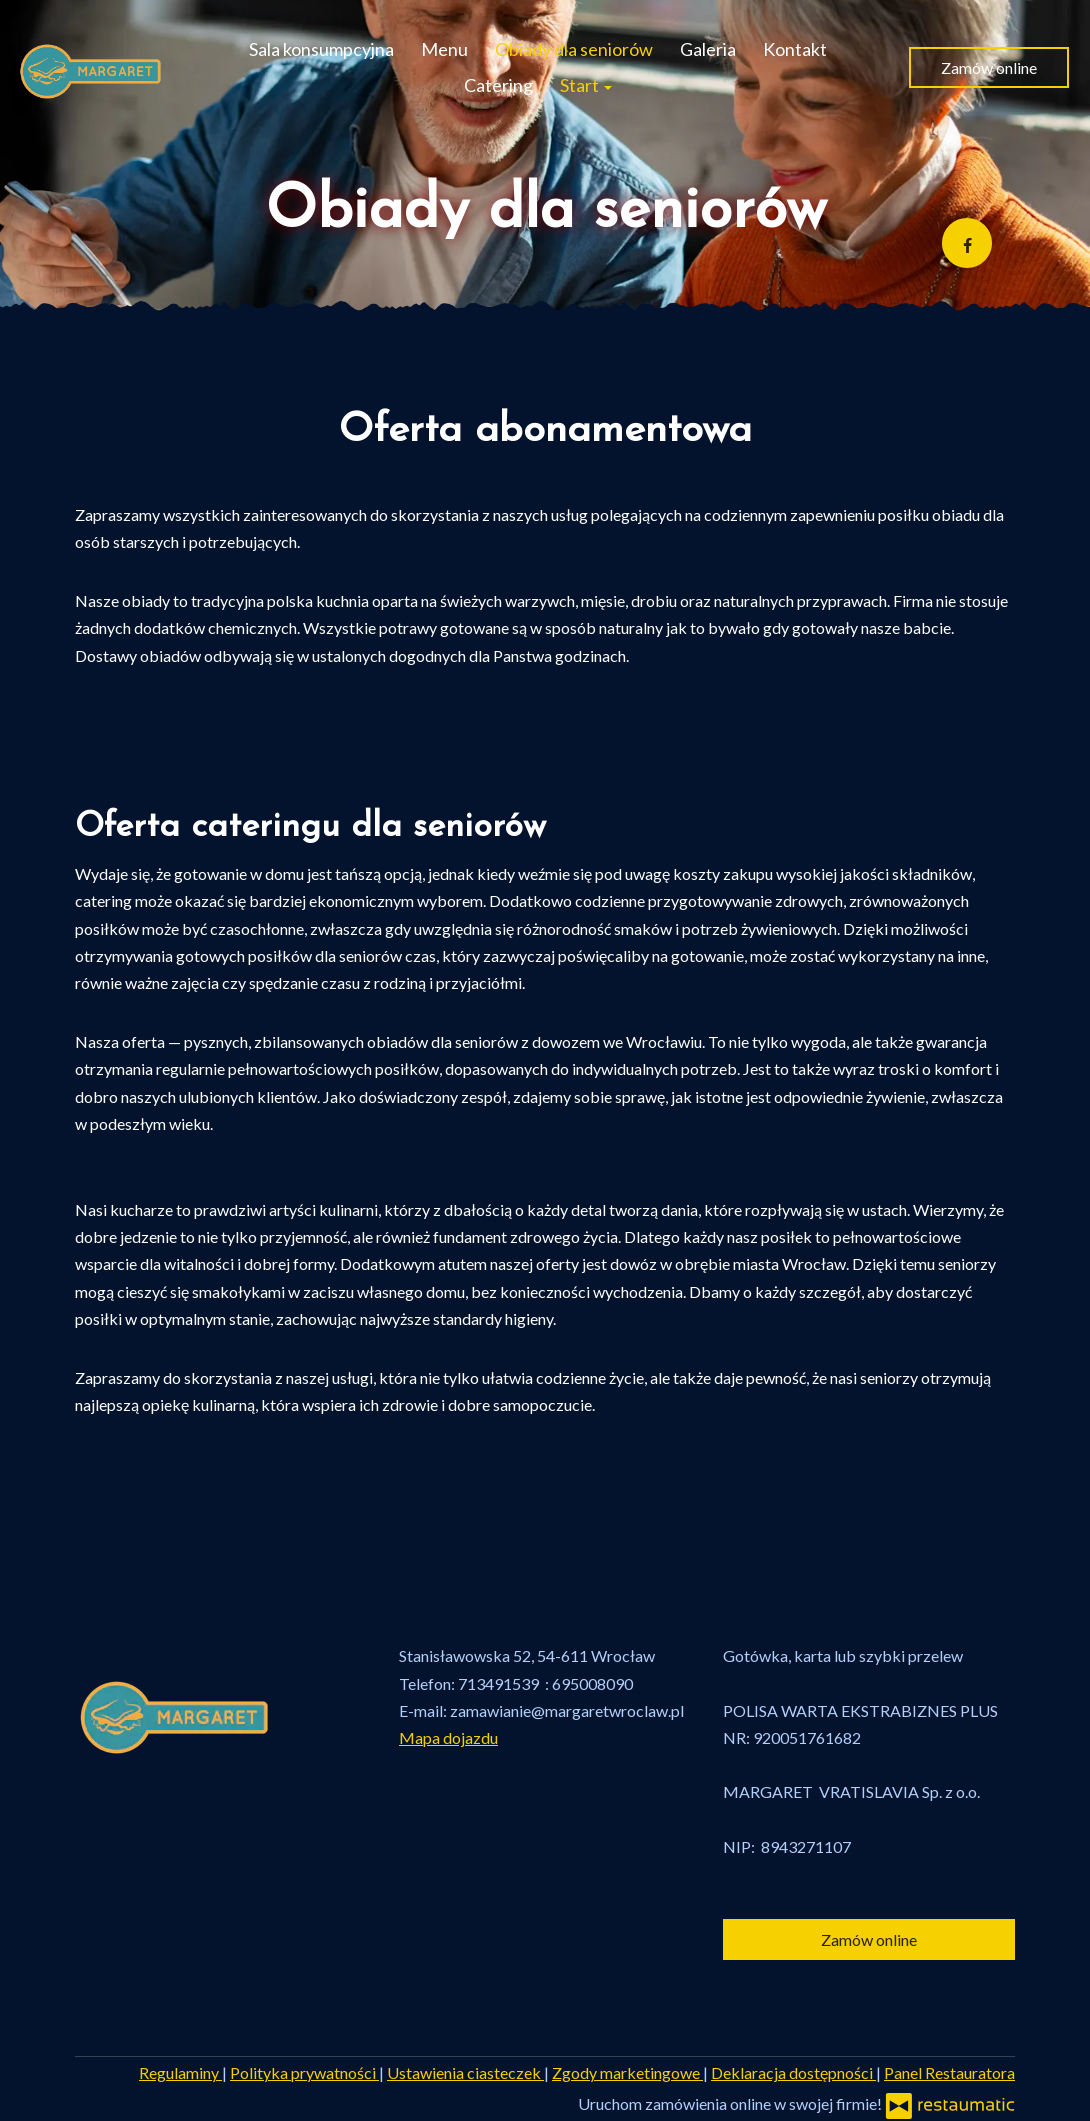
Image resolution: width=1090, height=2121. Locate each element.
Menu (444, 49)
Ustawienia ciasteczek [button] (465, 2072)
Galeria (708, 49)
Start (586, 85)
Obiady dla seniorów (574, 49)
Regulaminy (180, 2072)
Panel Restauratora (949, 2072)
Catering (498, 85)
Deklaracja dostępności (793, 2072)
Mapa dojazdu (448, 1737)
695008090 (592, 1683)
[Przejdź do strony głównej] (91, 67)
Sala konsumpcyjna (321, 49)
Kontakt (795, 49)
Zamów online (989, 67)
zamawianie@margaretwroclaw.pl (567, 1710)
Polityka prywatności (304, 2072)
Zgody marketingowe (627, 2072)
